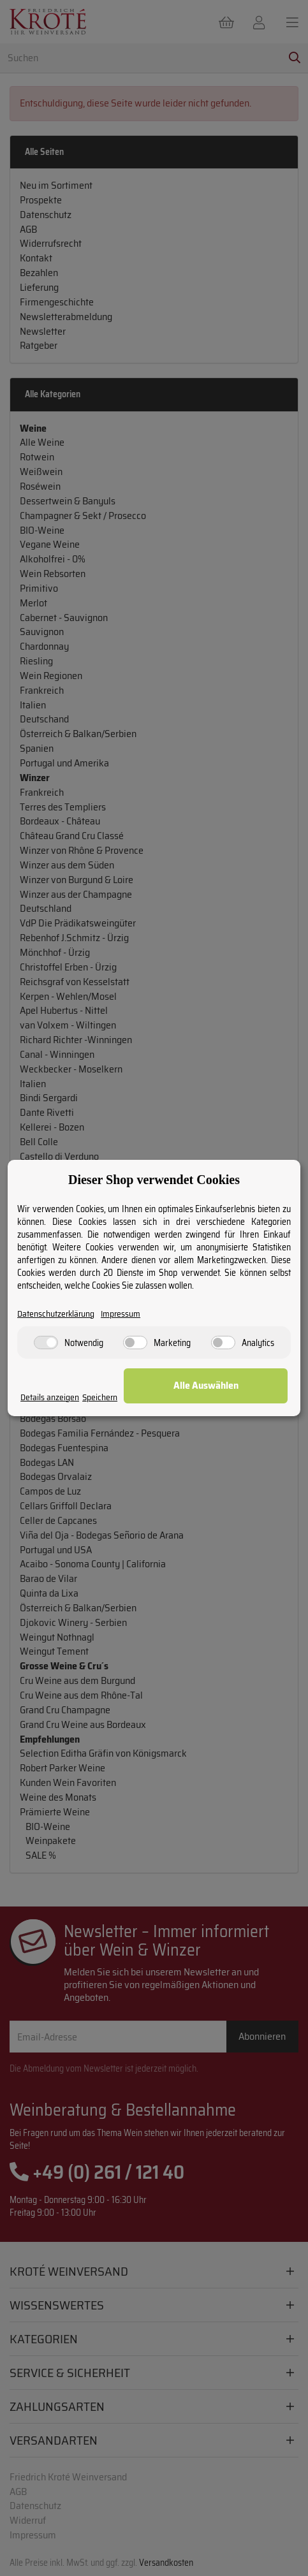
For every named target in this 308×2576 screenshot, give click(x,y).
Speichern (99, 1397)
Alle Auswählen (205, 1385)
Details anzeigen (49, 1397)
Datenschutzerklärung (55, 1314)
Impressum (120, 1314)
